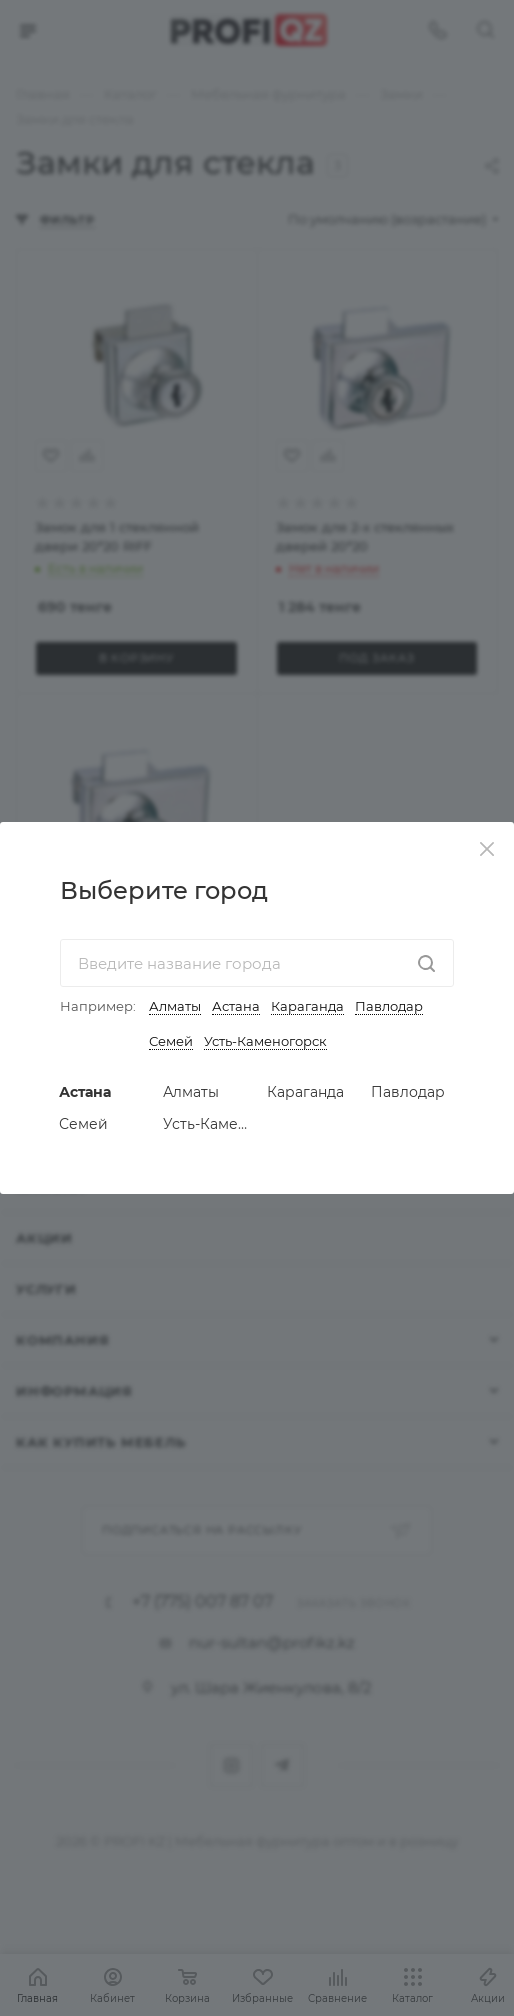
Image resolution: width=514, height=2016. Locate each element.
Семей (171, 1041)
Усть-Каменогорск (265, 1041)
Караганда (307, 1006)
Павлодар (389, 1006)
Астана (236, 1006)
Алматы (175, 1006)
